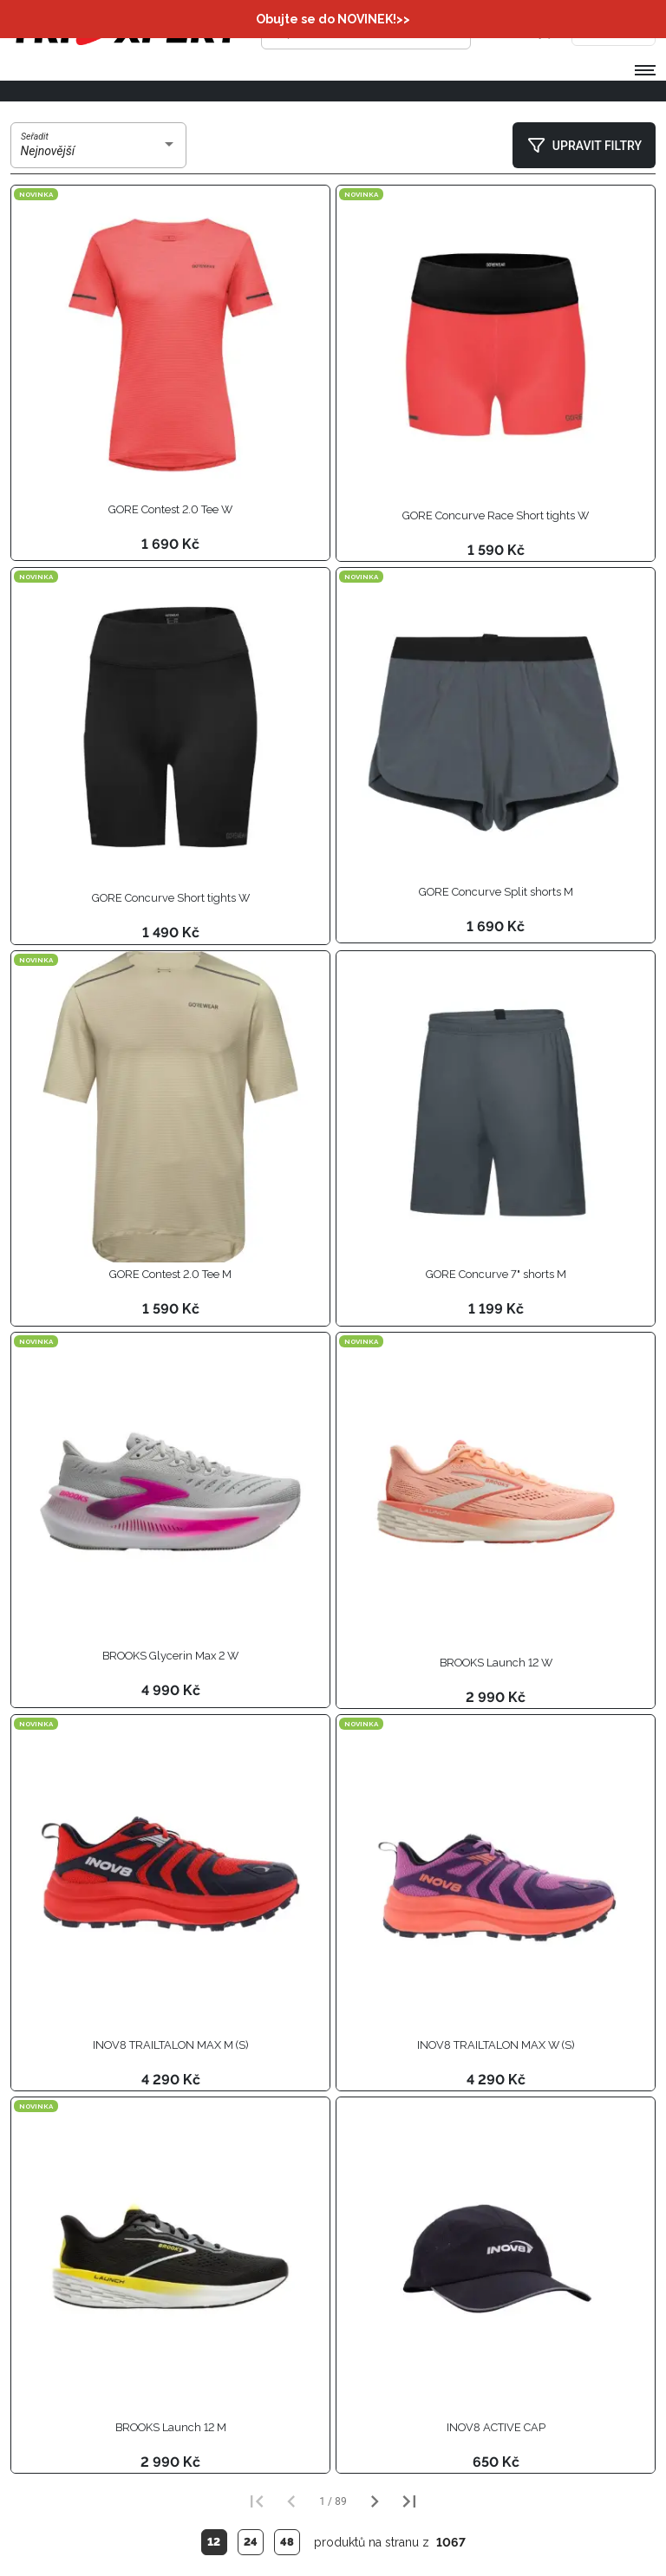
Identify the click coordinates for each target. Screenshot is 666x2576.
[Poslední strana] (409, 2501)
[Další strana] (374, 2501)
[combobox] (99, 152)
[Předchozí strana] (291, 2501)
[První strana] (256, 2501)
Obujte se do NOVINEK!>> (333, 19)
